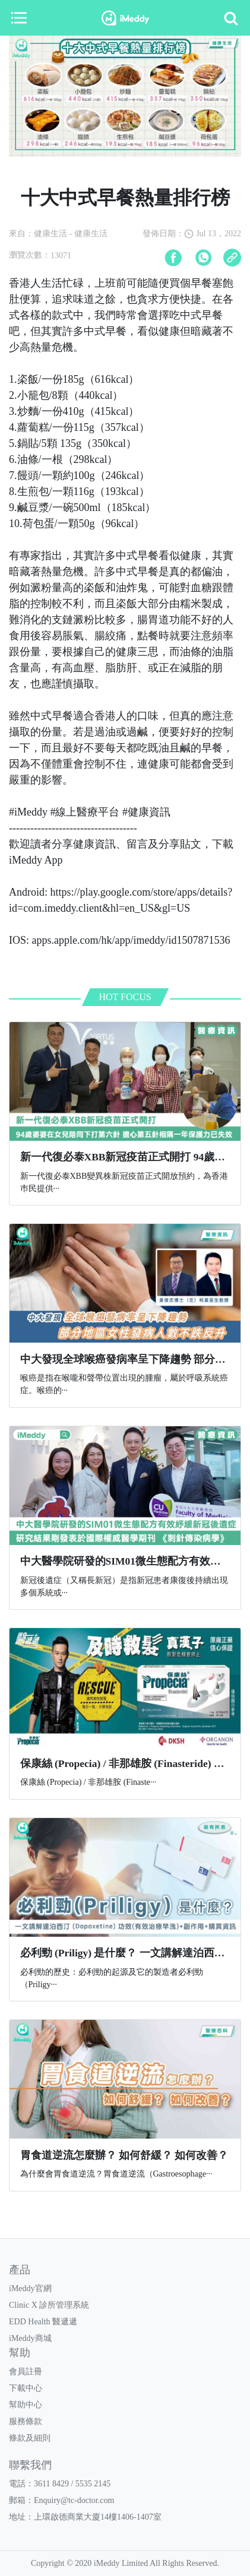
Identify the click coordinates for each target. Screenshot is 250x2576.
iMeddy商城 (30, 2338)
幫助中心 (25, 2404)
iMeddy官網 (30, 2288)
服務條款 (25, 2421)
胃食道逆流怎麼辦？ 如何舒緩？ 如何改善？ (124, 2155)
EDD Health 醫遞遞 (43, 2321)
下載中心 (25, 2388)
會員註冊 (25, 2371)
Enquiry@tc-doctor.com (74, 2500)
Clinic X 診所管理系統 (49, 2305)
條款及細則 (29, 2438)
